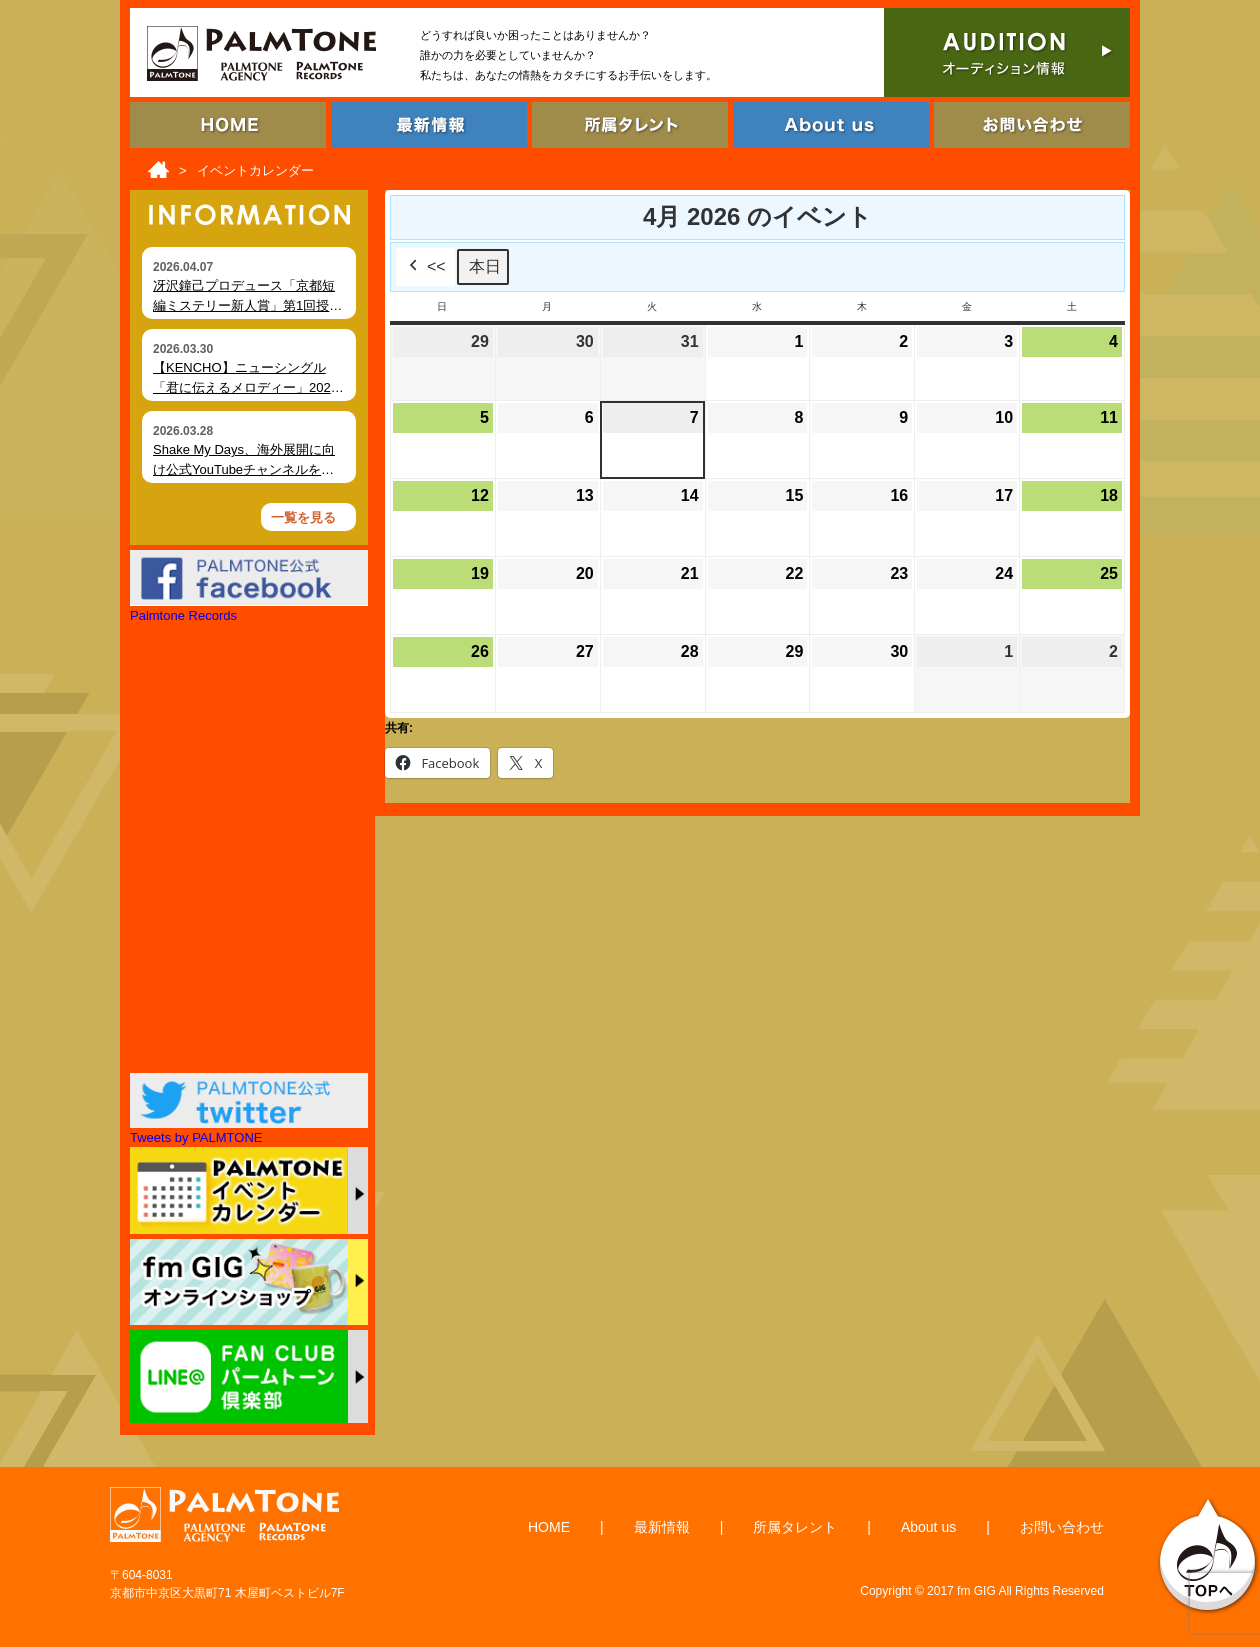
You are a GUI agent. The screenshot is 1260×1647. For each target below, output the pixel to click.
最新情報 (662, 1527)
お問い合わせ (1062, 1527)
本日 (485, 266)
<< (425, 267)
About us (928, 1527)
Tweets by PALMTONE (196, 1137)
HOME (549, 1527)
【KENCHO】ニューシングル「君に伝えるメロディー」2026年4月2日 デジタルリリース (245, 387)
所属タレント (795, 1527)
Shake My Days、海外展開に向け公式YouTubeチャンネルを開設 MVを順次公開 (244, 469)
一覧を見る (303, 517)
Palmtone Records (183, 615)
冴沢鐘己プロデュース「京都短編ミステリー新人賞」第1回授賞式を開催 (247, 305)
